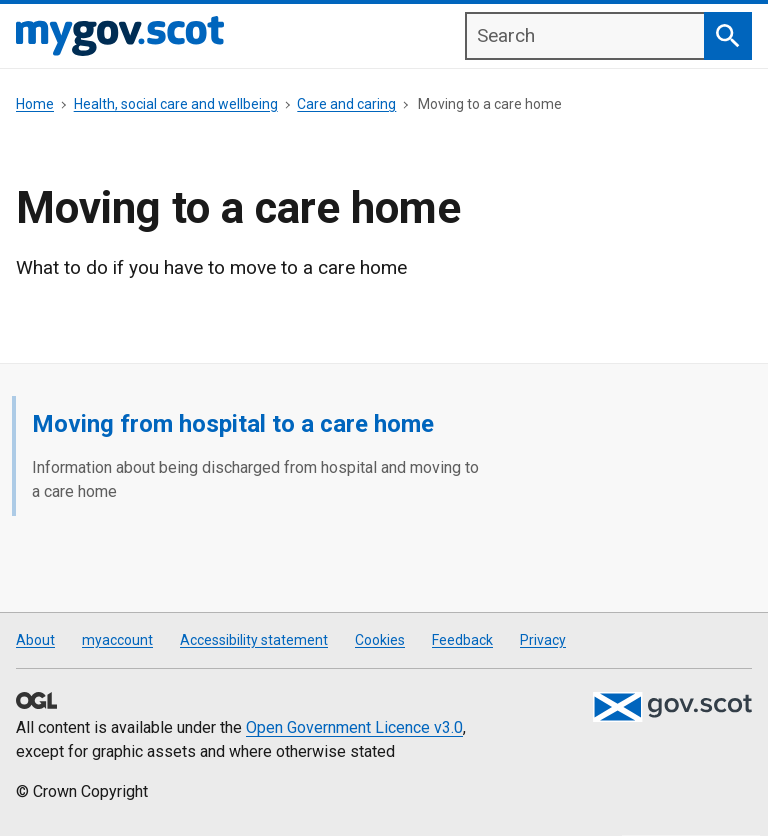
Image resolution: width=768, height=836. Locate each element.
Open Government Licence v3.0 (354, 727)
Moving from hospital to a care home (233, 424)
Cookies (380, 640)
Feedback (462, 640)
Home (35, 104)
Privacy (543, 640)
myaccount (117, 640)
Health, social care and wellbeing (176, 104)
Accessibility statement (254, 640)
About (35, 640)
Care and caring (346, 104)
